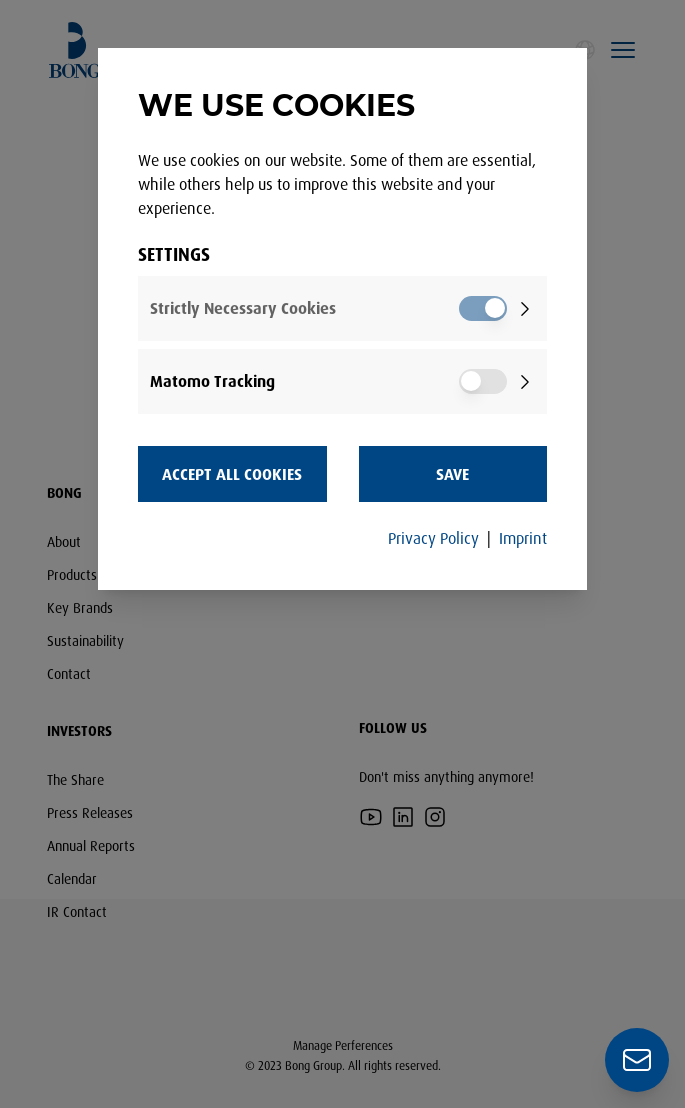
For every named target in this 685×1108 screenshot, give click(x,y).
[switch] (483, 308)
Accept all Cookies (232, 474)
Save (452, 474)
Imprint (523, 538)
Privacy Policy (433, 538)
